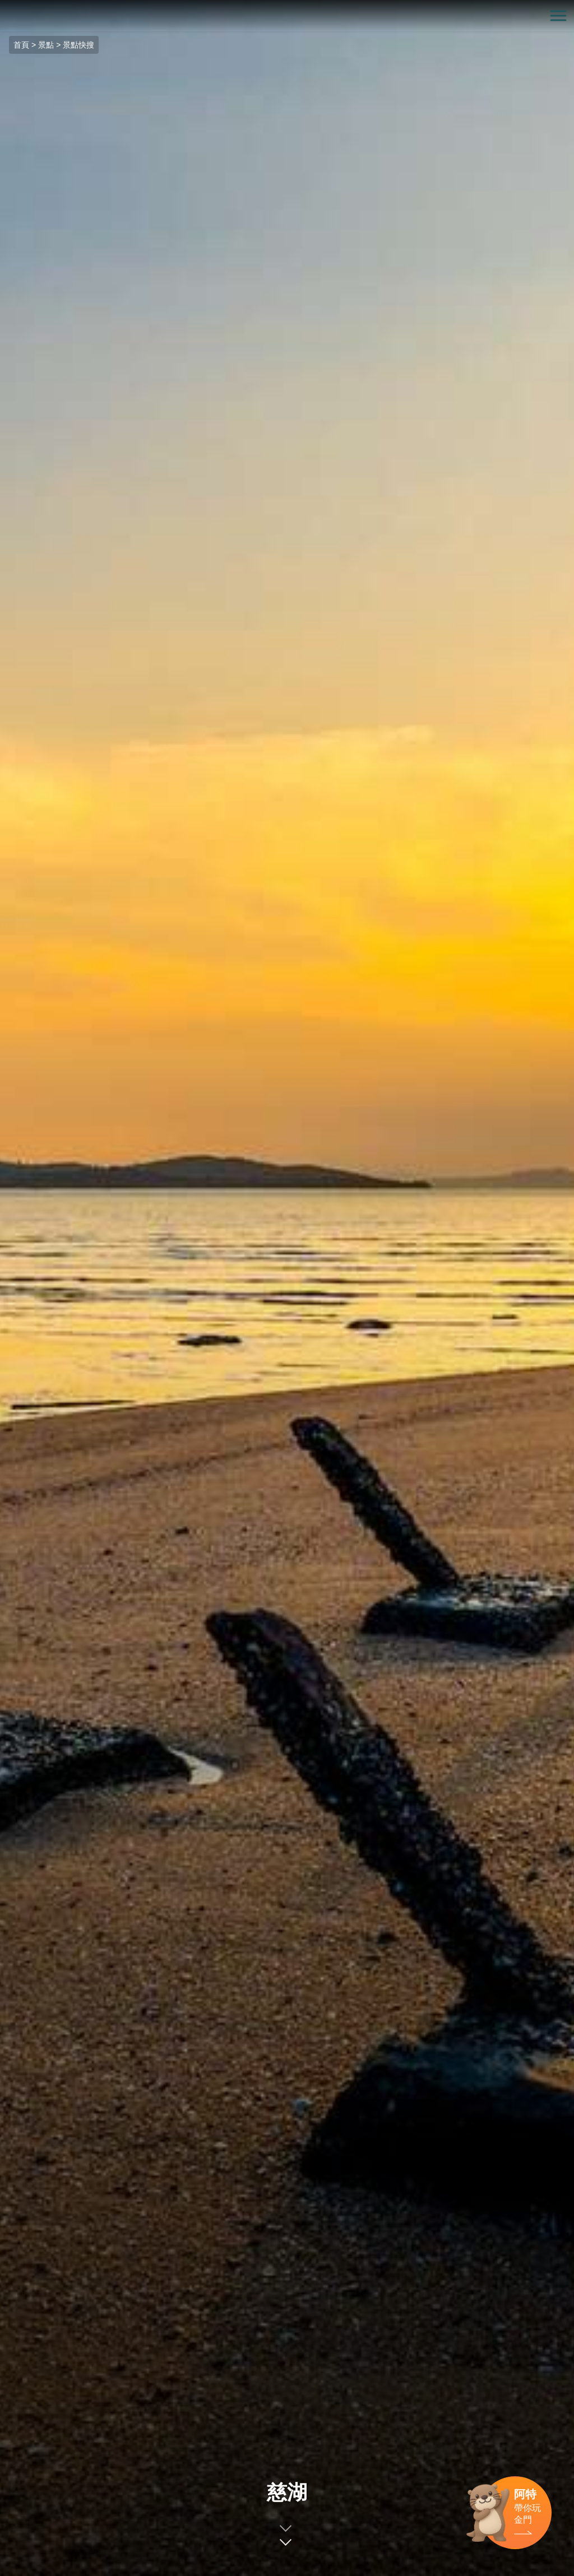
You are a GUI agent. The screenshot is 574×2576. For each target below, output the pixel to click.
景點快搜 (78, 44)
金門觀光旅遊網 (287, 16)
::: (3, 6)
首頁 (21, 44)
